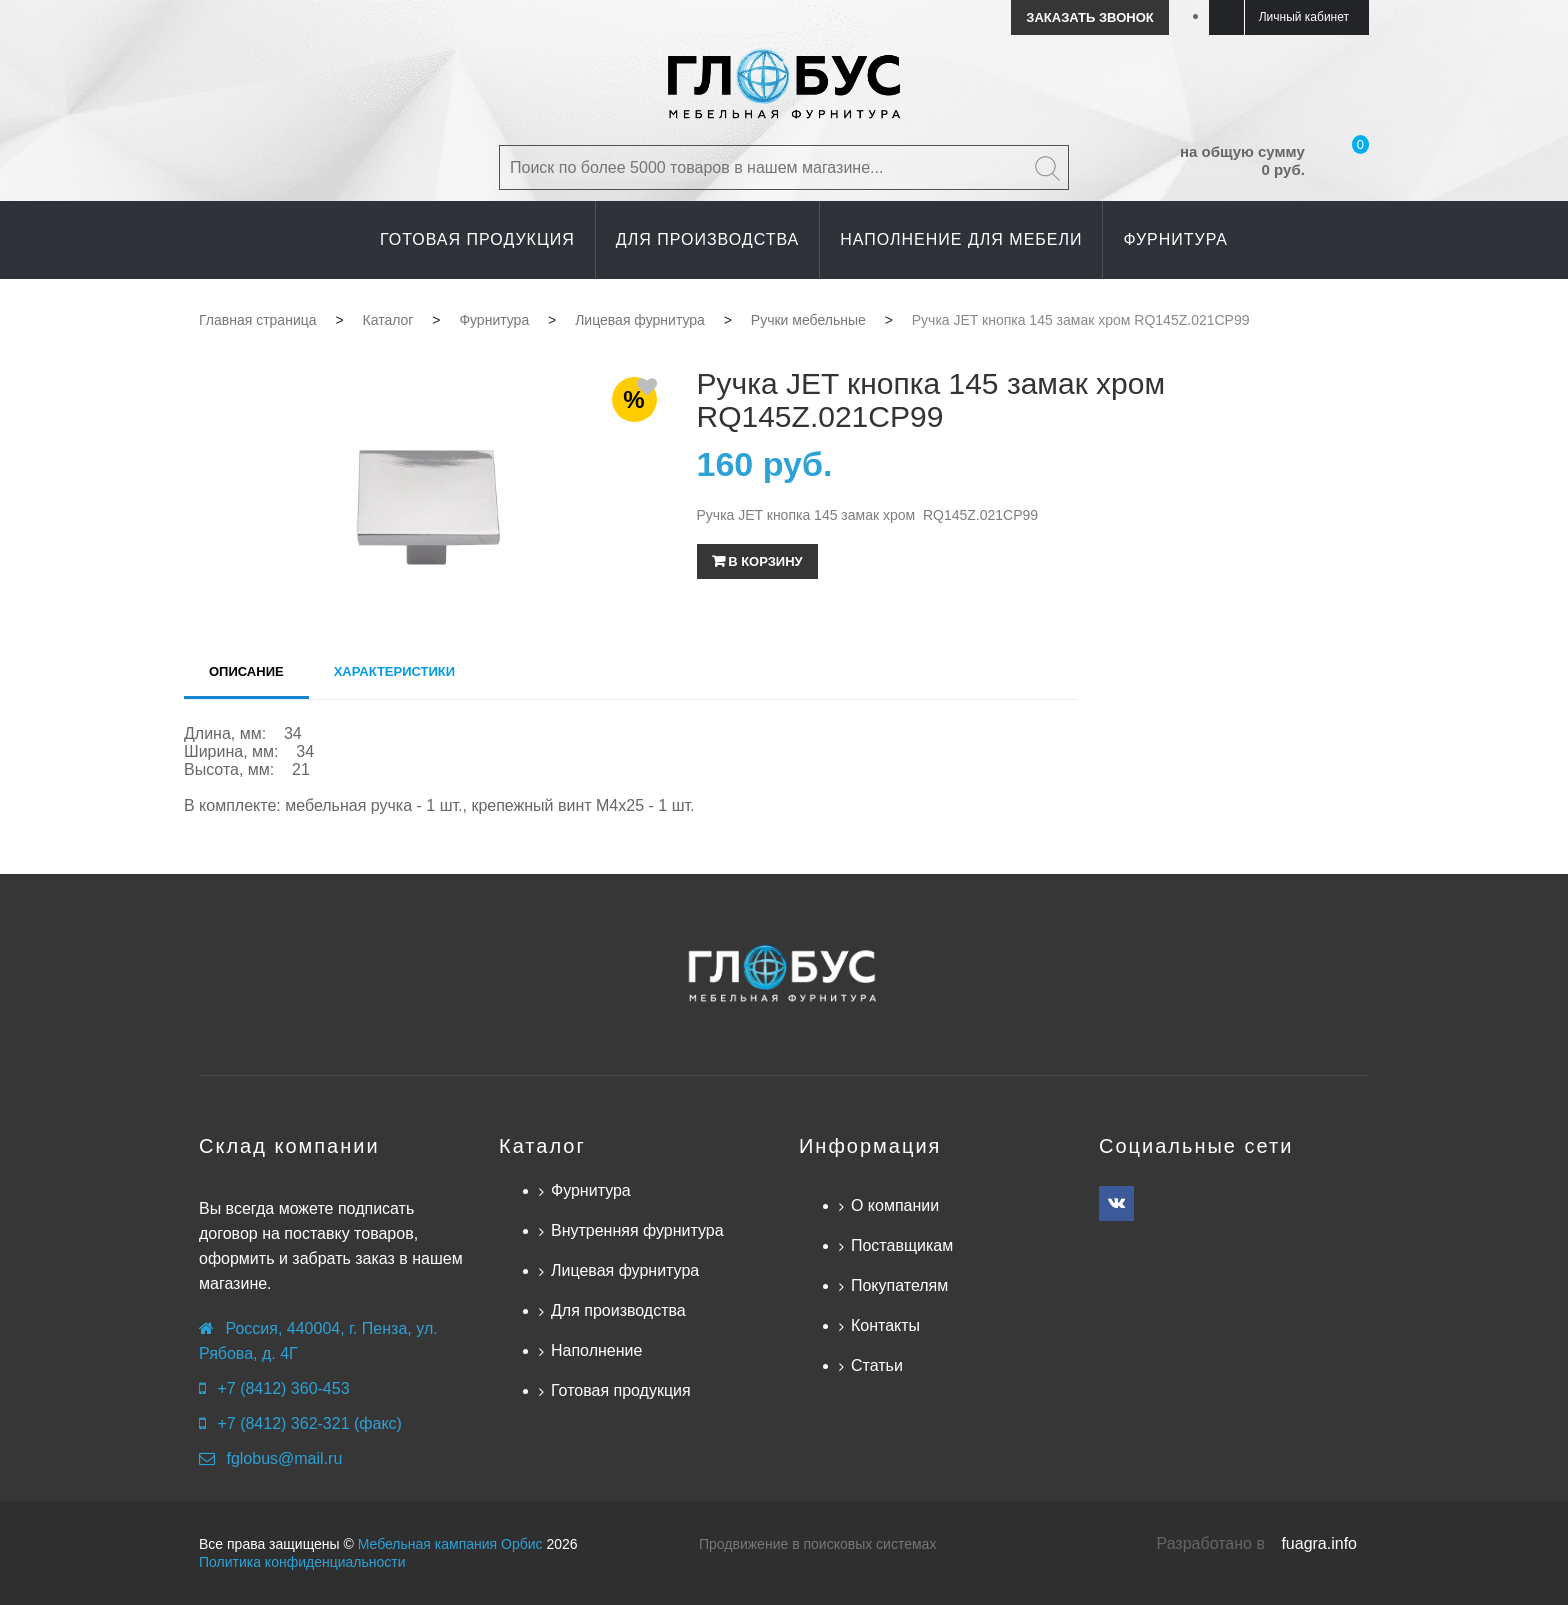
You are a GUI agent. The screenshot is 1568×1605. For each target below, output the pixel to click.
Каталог (542, 1146)
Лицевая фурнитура (625, 1270)
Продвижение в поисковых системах (817, 1544)
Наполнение (596, 1350)
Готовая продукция (621, 1390)
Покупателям (899, 1285)
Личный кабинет (1304, 17)
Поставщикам (902, 1245)
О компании (895, 1205)
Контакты (885, 1325)
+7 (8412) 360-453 (283, 1388)
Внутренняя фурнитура (637, 1230)
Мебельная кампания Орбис (450, 1544)
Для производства (618, 1310)
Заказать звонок (1089, 17)
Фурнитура (591, 1190)
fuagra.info (1319, 1543)
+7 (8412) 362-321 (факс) (309, 1423)
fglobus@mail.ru (284, 1458)
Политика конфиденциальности (302, 1562)
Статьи (877, 1365)
